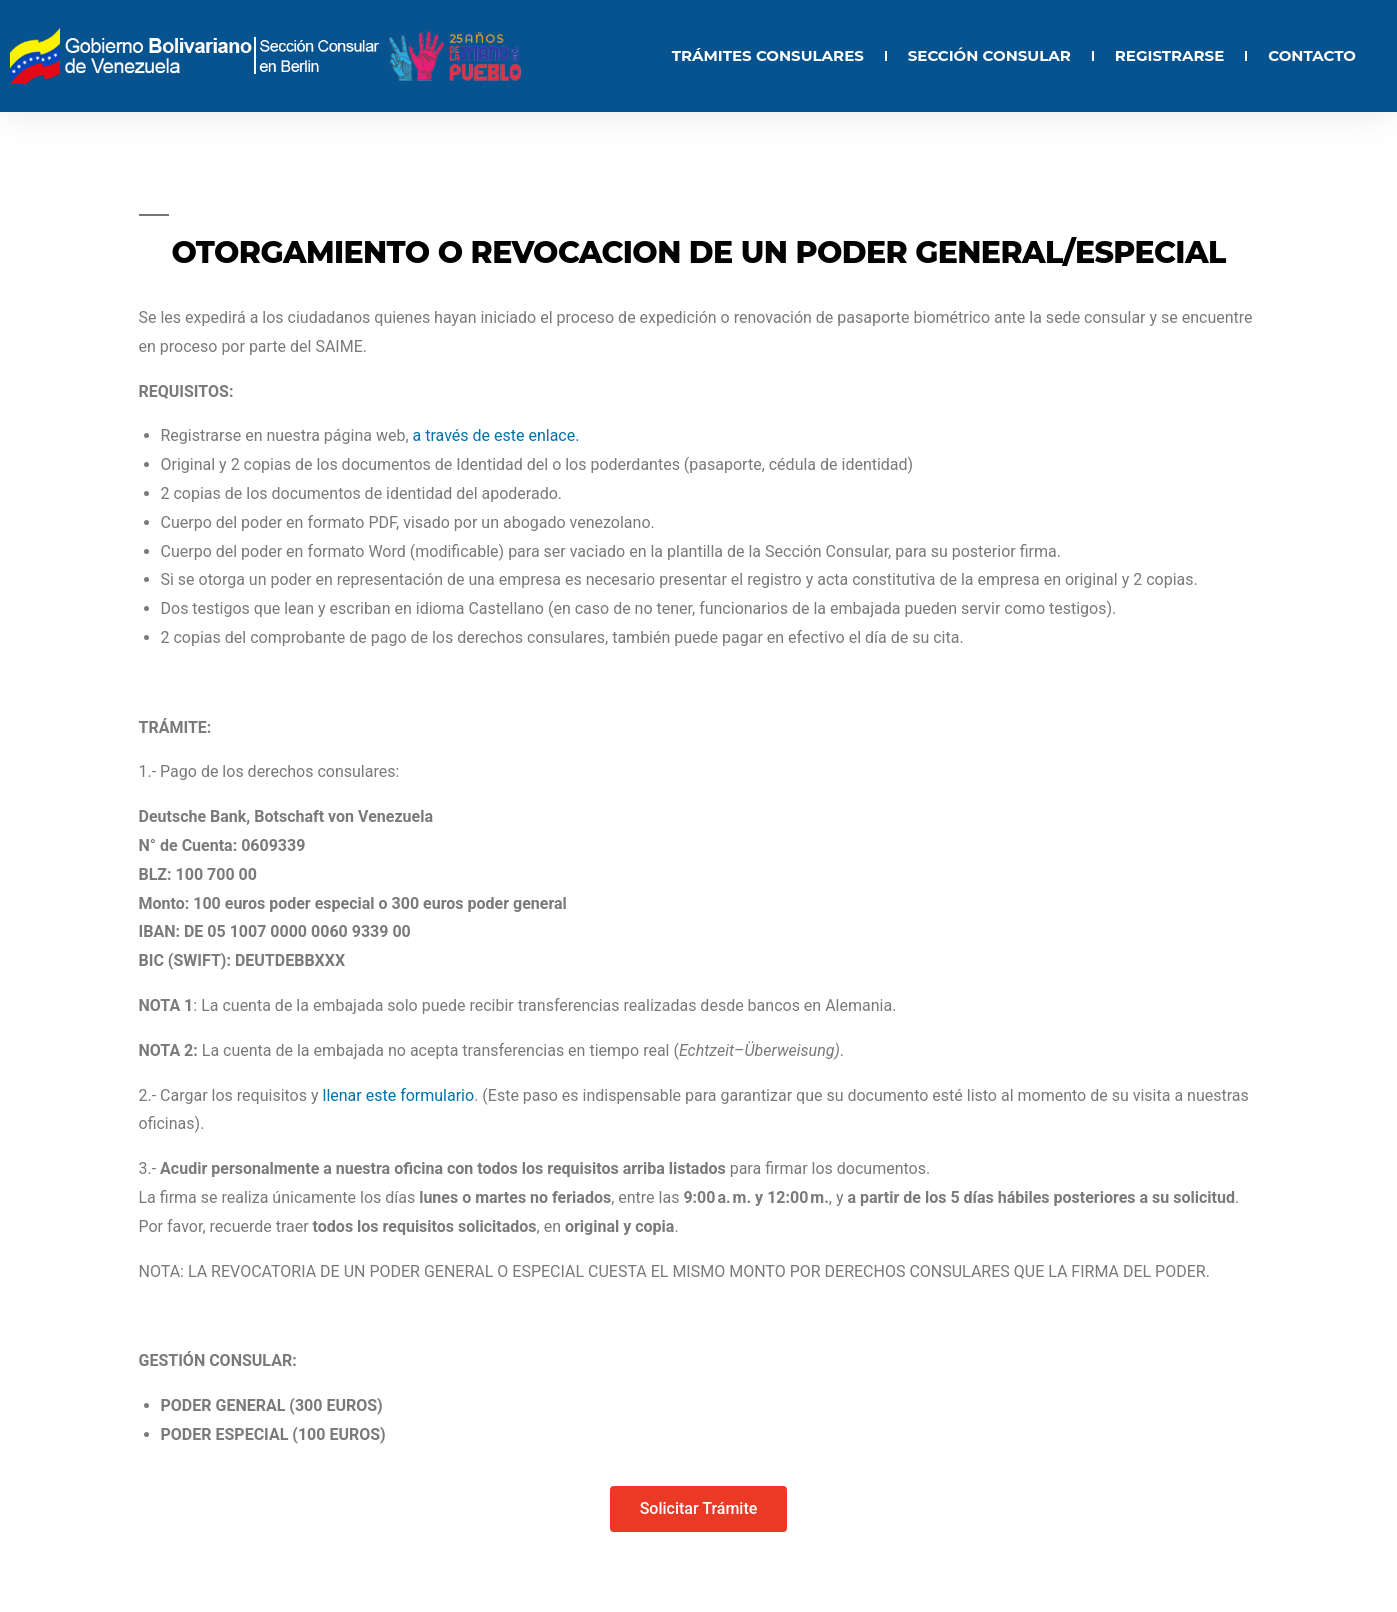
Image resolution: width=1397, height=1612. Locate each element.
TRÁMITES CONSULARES (768, 55)
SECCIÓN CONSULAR (989, 55)
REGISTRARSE (1169, 55)
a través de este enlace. (496, 435)
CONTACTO (1312, 55)
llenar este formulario (399, 1095)
